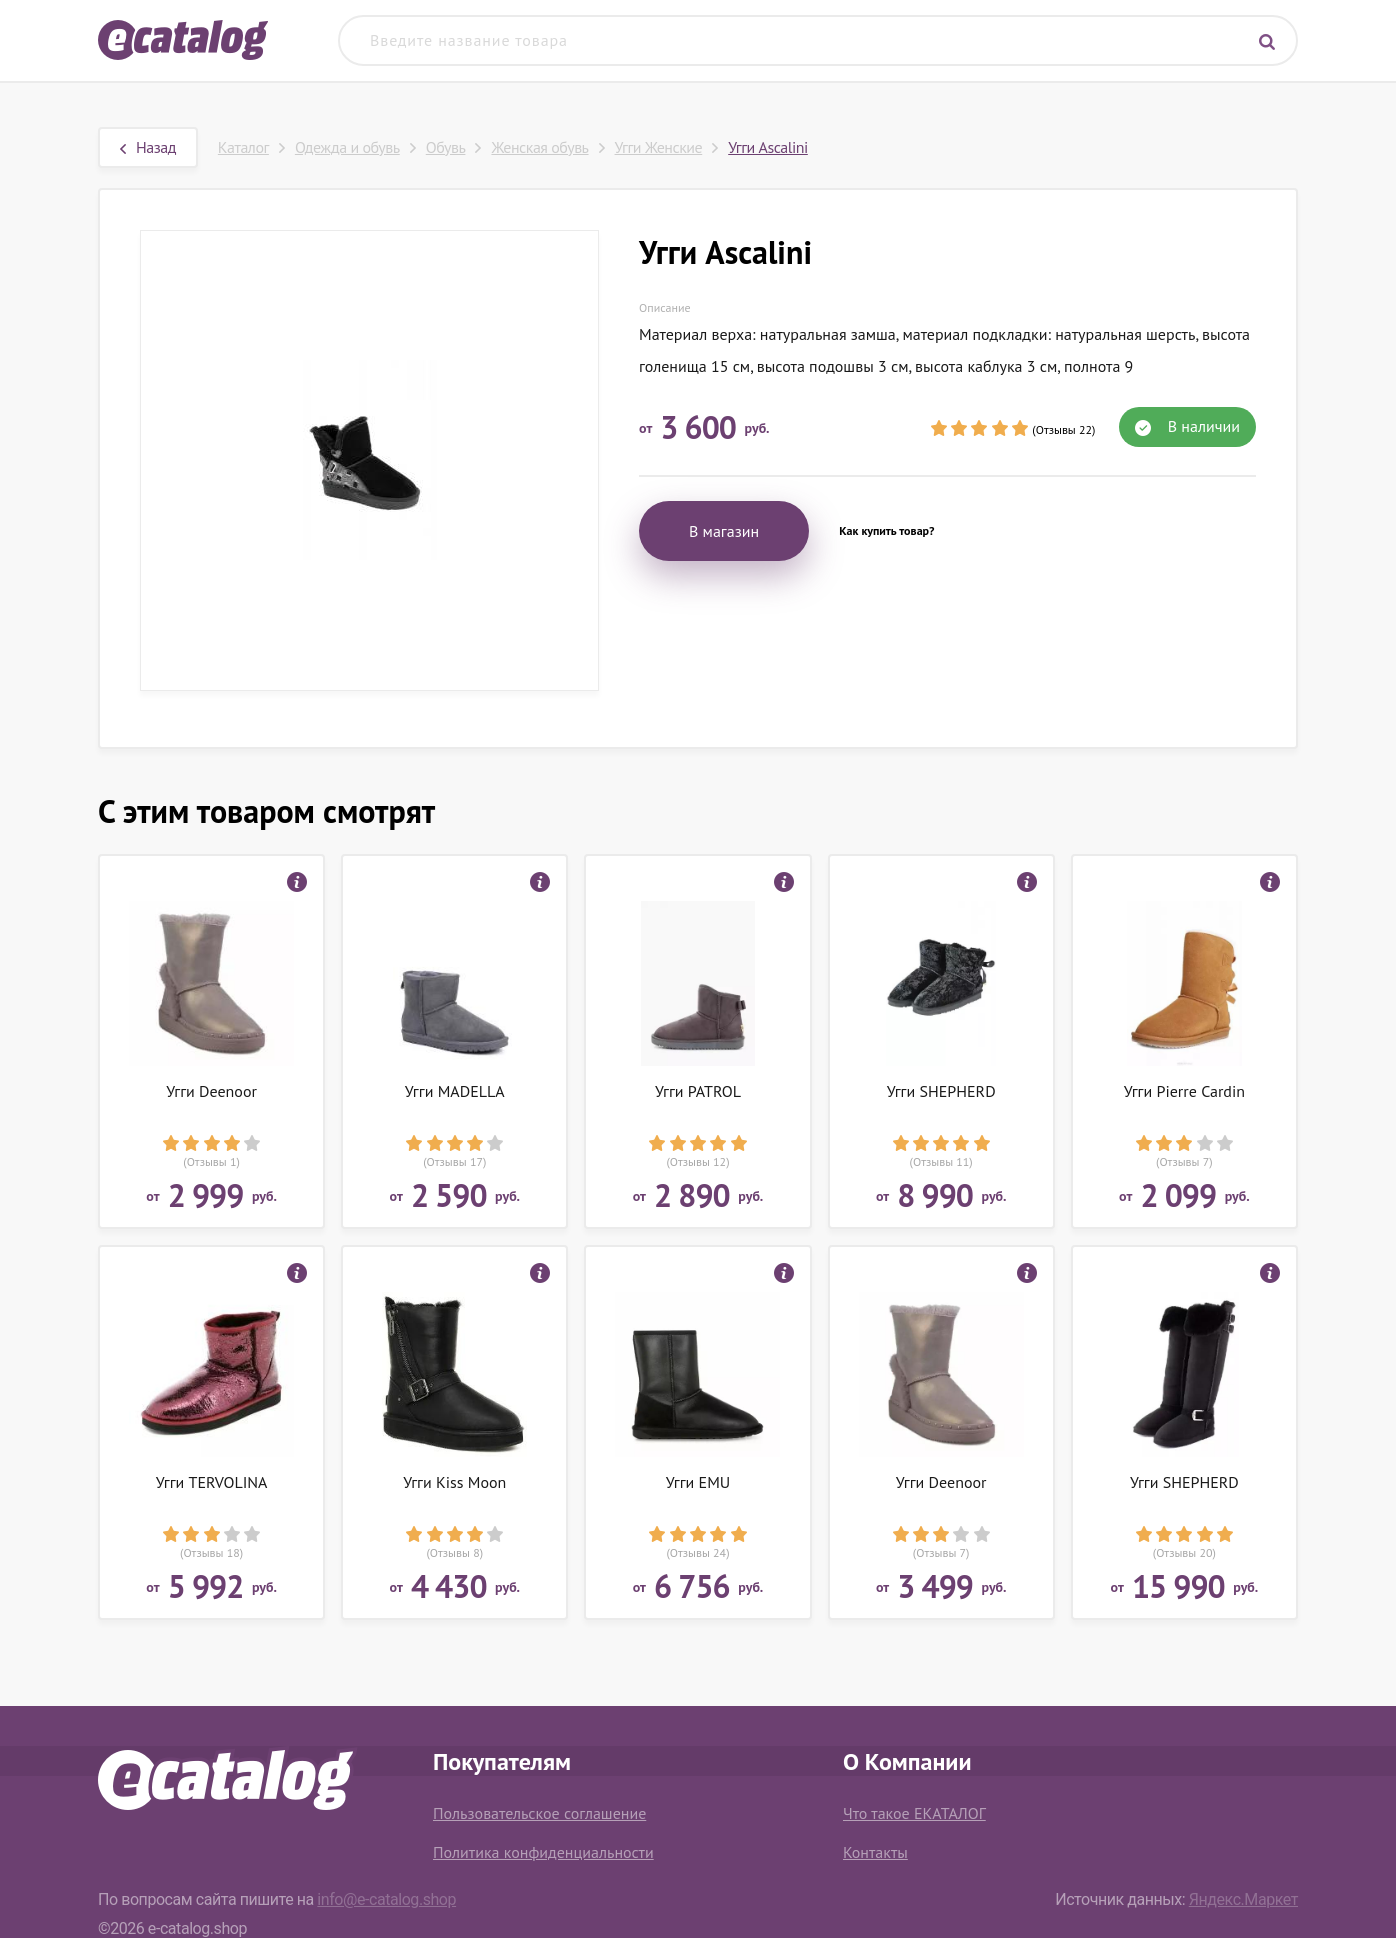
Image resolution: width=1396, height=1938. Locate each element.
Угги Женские (659, 147)
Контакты (875, 1852)
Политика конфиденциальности (543, 1852)
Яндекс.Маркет (1243, 1899)
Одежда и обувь (347, 147)
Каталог (243, 147)
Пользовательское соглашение (539, 1813)
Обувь (446, 147)
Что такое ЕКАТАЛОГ (914, 1813)
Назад (148, 147)
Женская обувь (539, 147)
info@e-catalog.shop (386, 1899)
